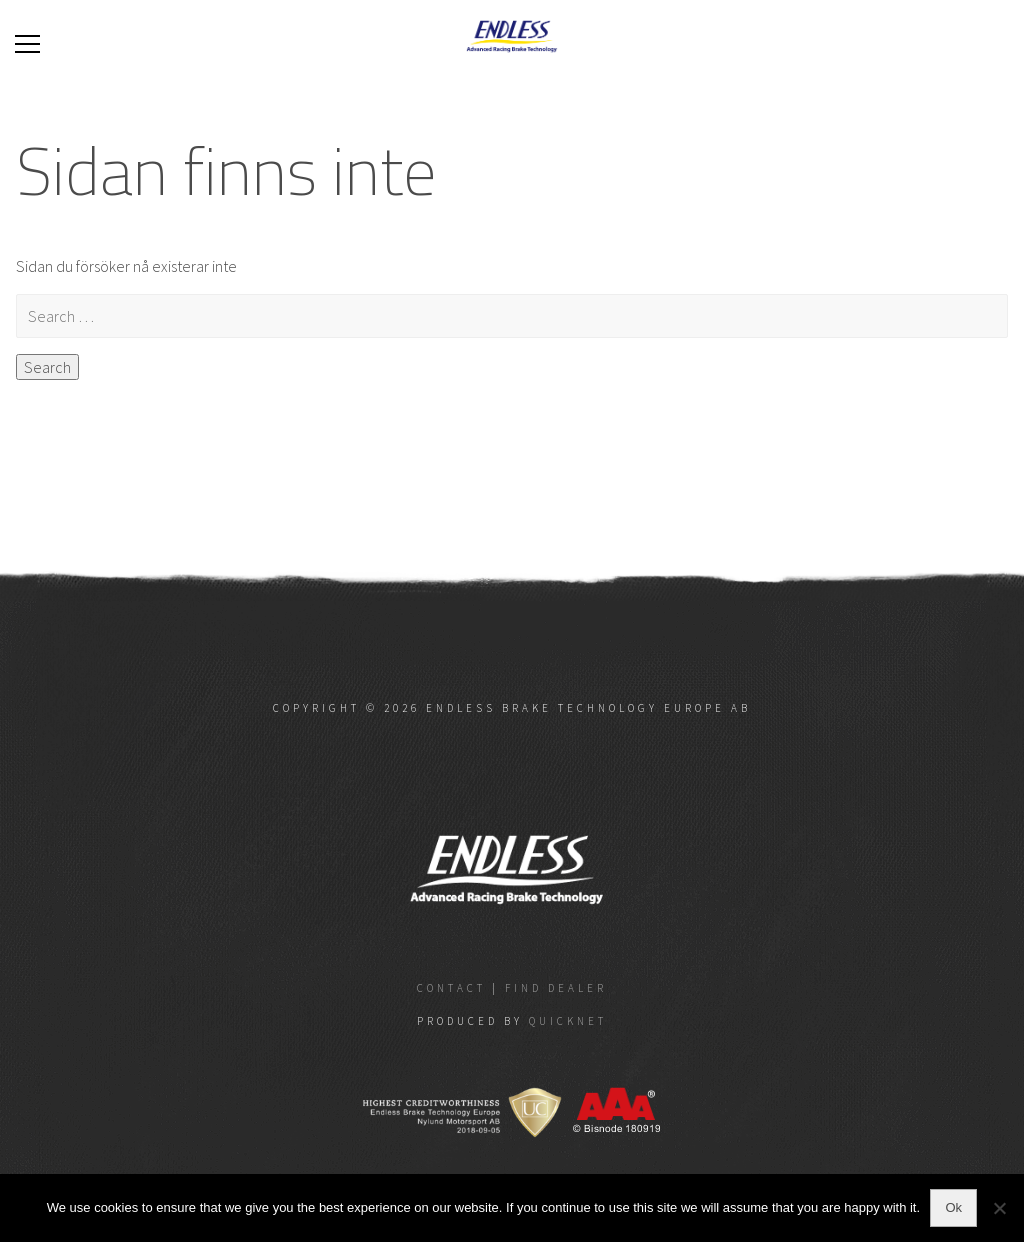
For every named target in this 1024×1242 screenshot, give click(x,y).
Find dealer (556, 988)
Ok (953, 1207)
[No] (999, 1208)
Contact (451, 988)
